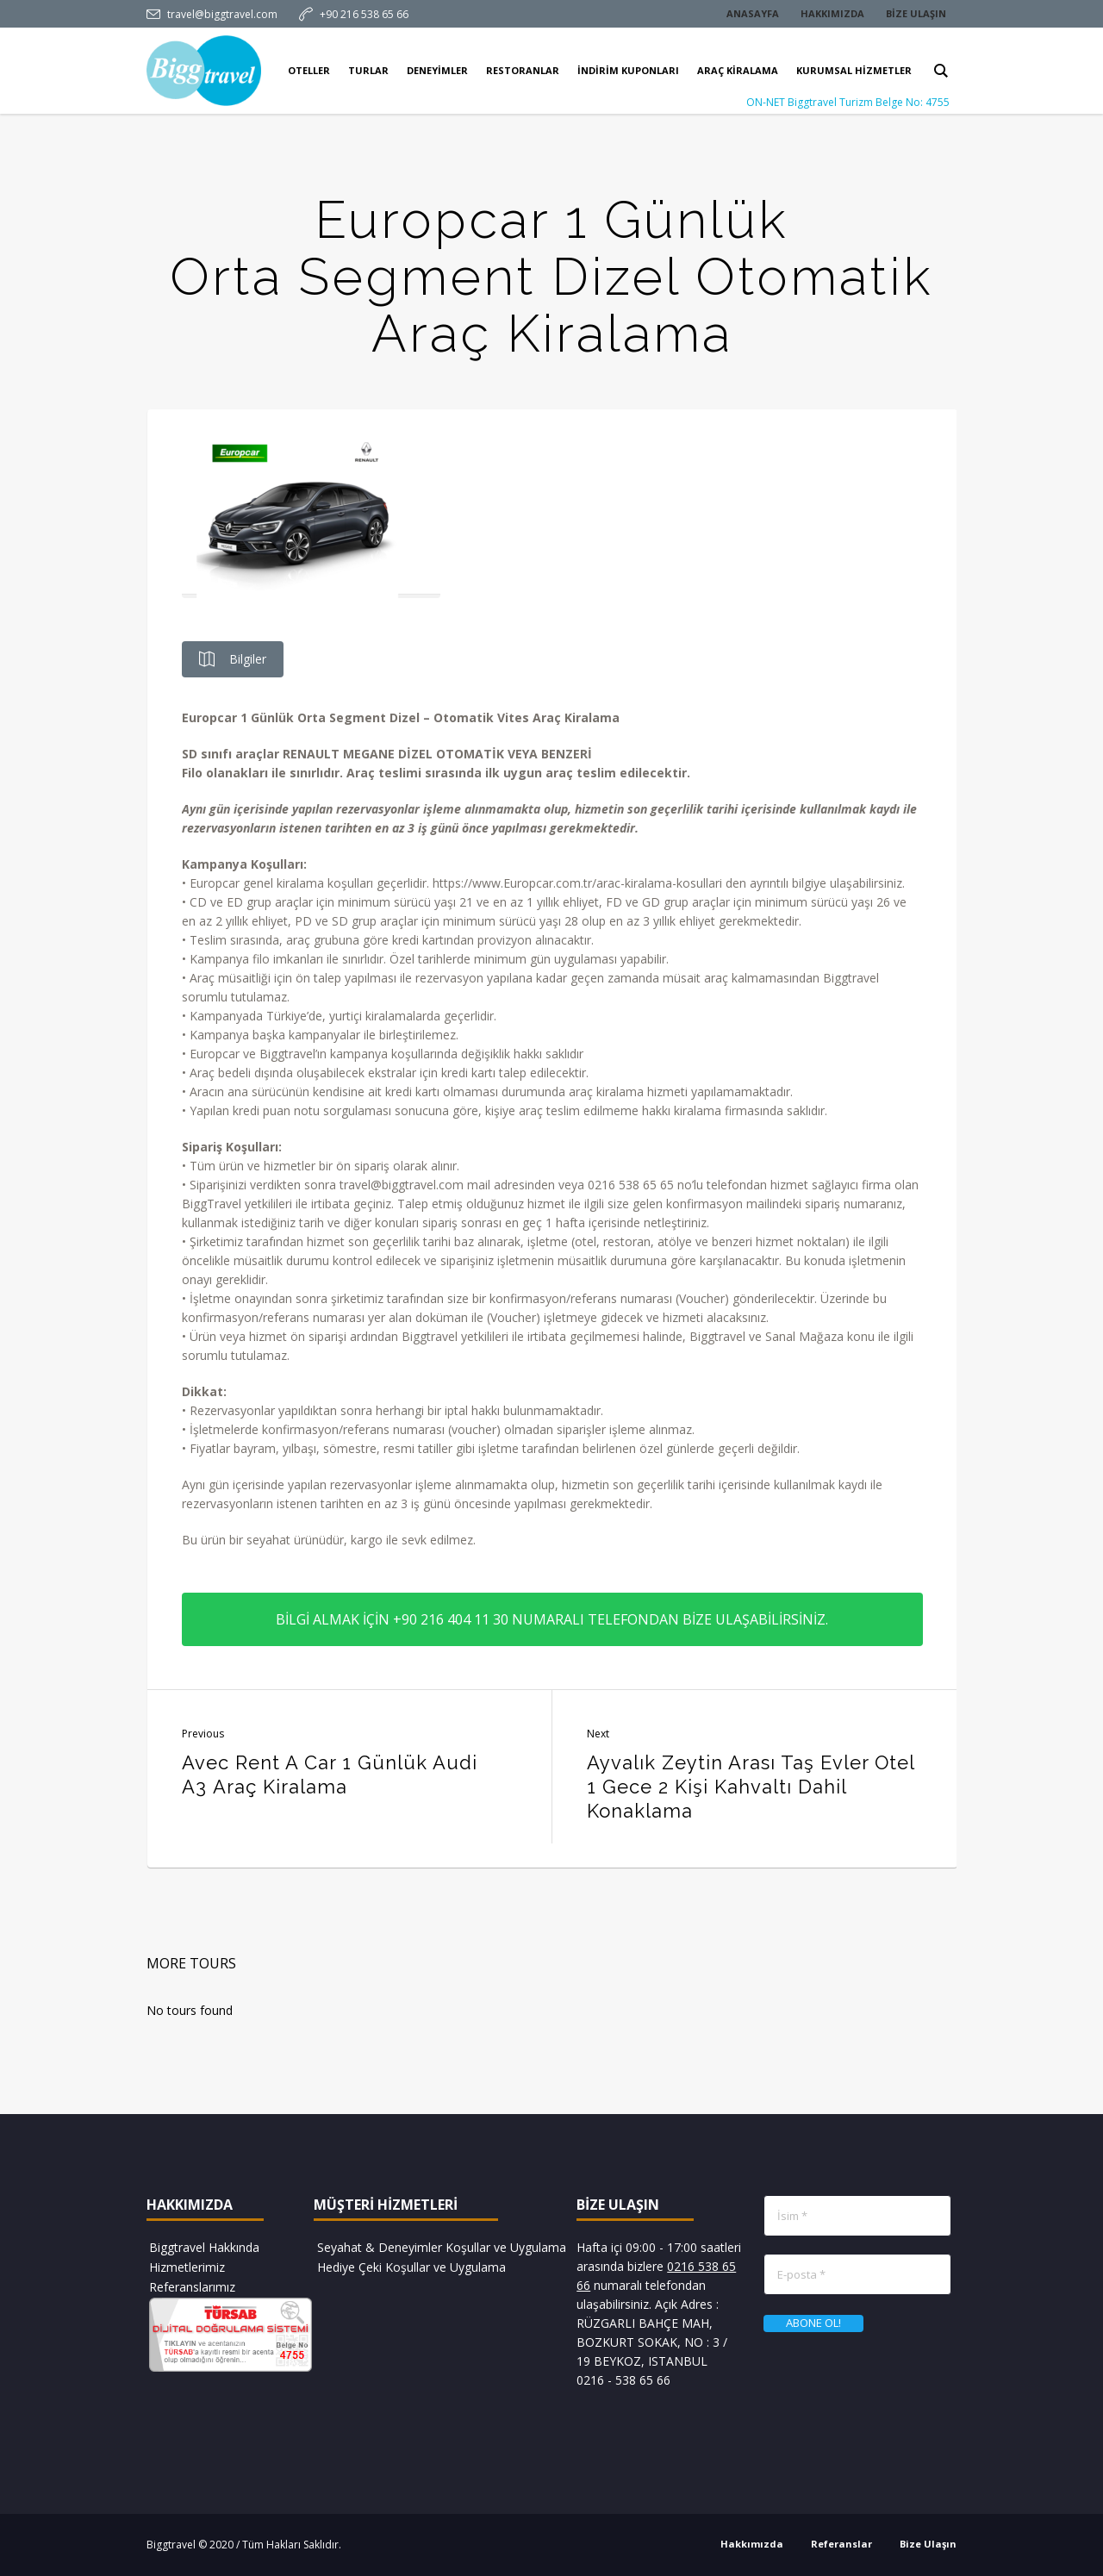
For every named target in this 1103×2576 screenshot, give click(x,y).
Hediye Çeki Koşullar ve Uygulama (411, 2267)
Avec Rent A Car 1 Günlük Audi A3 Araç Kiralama (329, 1774)
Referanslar (841, 2543)
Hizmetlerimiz (187, 2267)
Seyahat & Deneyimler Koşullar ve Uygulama (441, 2247)
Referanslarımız (192, 2287)
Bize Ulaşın (928, 2543)
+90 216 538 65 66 (364, 14)
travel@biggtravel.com (222, 14)
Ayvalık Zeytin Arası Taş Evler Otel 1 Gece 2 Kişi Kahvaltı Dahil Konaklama (750, 1786)
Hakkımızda (751, 2543)
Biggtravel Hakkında (204, 2247)
